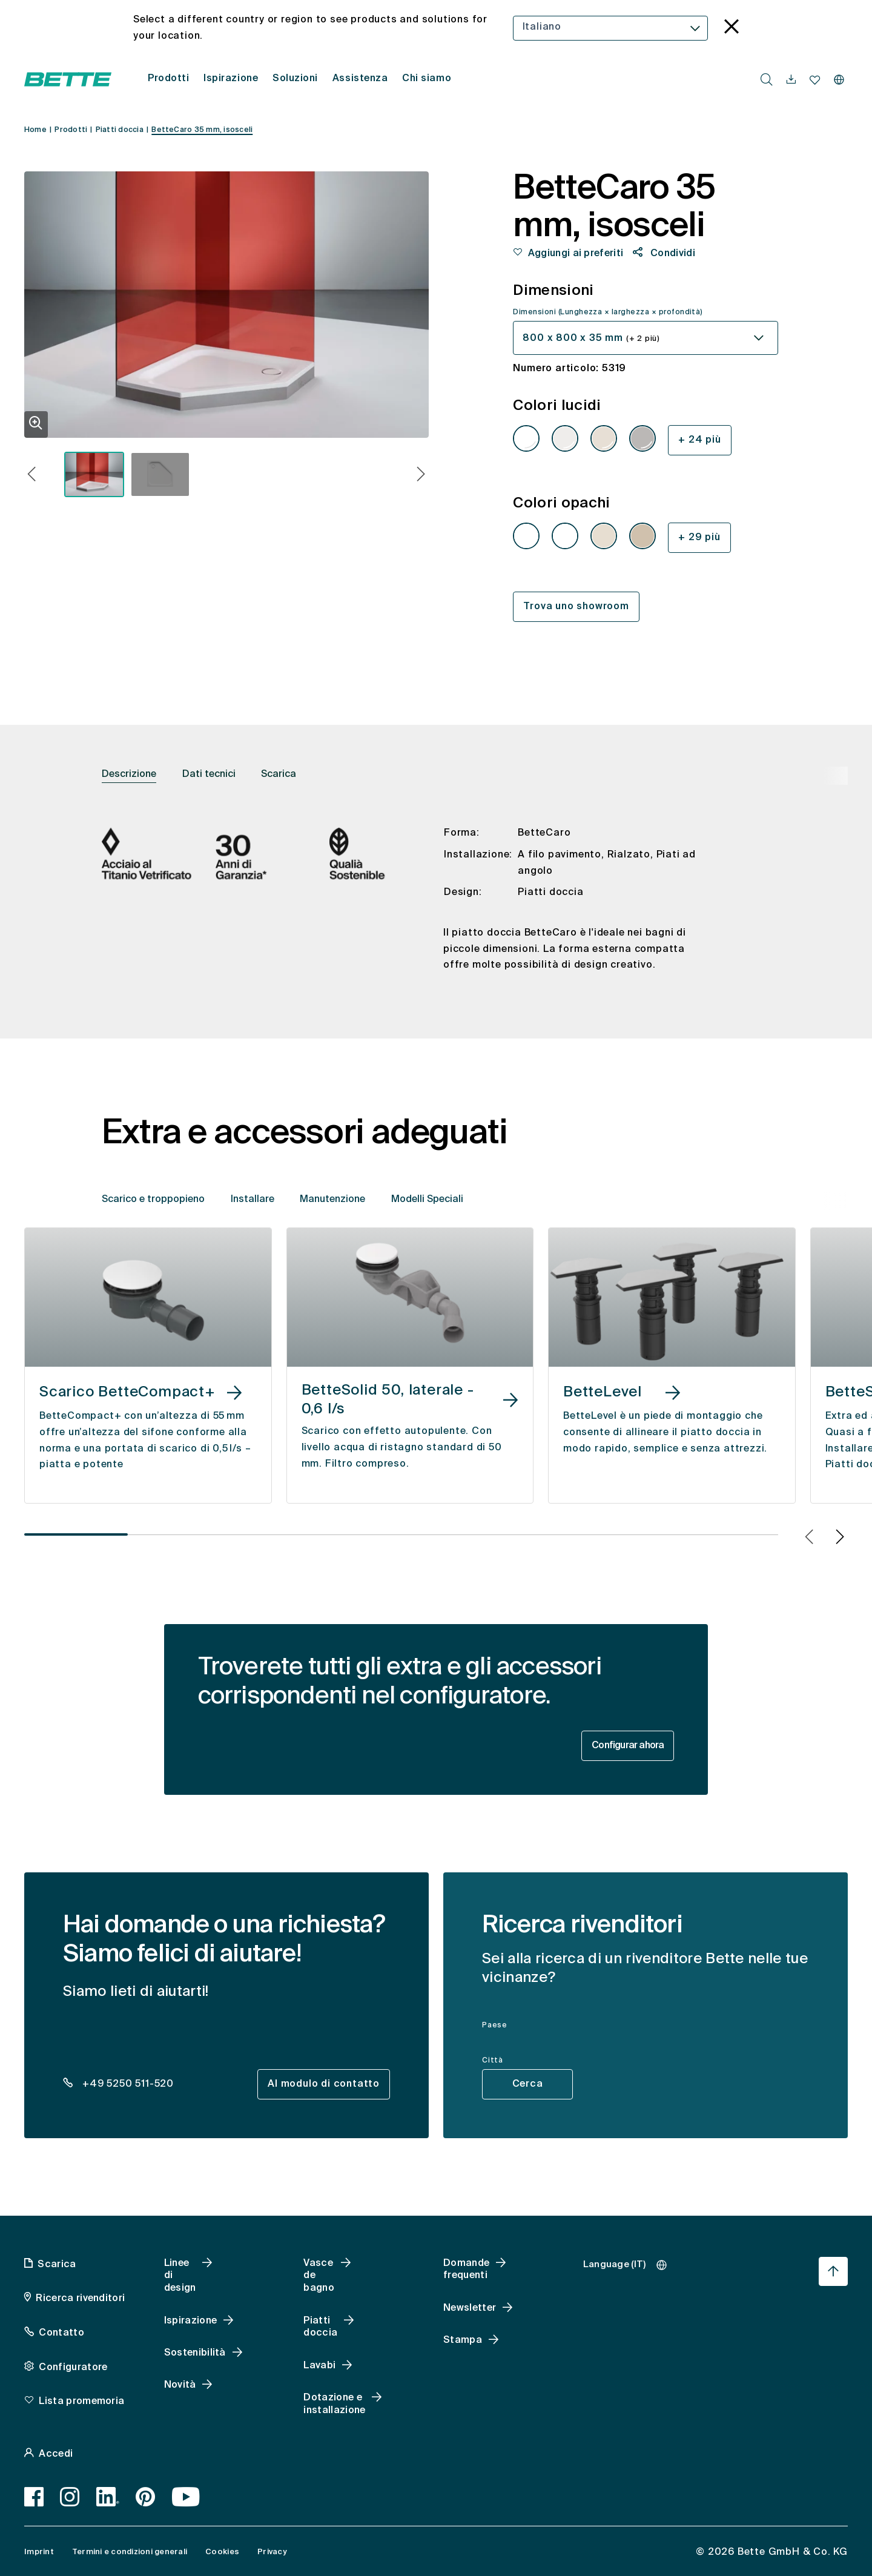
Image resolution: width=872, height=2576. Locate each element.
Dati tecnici (209, 774)
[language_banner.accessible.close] (731, 28)
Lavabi (319, 2366)
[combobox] (610, 28)
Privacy (271, 2552)
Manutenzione (332, 1199)
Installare (252, 1199)
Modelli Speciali (427, 1199)
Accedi (56, 2454)
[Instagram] (70, 2496)
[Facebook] (34, 2496)
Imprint (39, 2552)
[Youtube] (186, 2496)
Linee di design (180, 2276)
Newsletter (469, 2308)
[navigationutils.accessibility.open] (791, 80)
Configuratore (73, 2368)
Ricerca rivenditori (80, 2299)
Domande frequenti (466, 2270)
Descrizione (129, 774)
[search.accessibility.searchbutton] (767, 79)
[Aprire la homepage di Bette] (67, 79)
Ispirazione (190, 2321)
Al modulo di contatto (324, 2084)
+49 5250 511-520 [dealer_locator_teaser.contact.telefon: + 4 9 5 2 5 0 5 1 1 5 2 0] (126, 2084)
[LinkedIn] (108, 2496)
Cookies (222, 2552)
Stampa (462, 2340)
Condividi (671, 254)
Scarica (278, 774)
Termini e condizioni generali (129, 2552)
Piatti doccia (320, 2327)
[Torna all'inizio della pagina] (833, 2271)
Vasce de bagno (318, 2276)
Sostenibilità (195, 2353)
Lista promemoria (81, 2401)
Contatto (61, 2333)
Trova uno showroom (576, 607)
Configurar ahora (628, 1746)
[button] (31, 475)
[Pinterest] (146, 2496)
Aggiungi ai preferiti (576, 254)
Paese (494, 2025)
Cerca (527, 2084)
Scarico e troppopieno (153, 1199)
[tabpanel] (436, 909)
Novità (180, 2385)
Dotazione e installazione (334, 2404)
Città (492, 2060)
